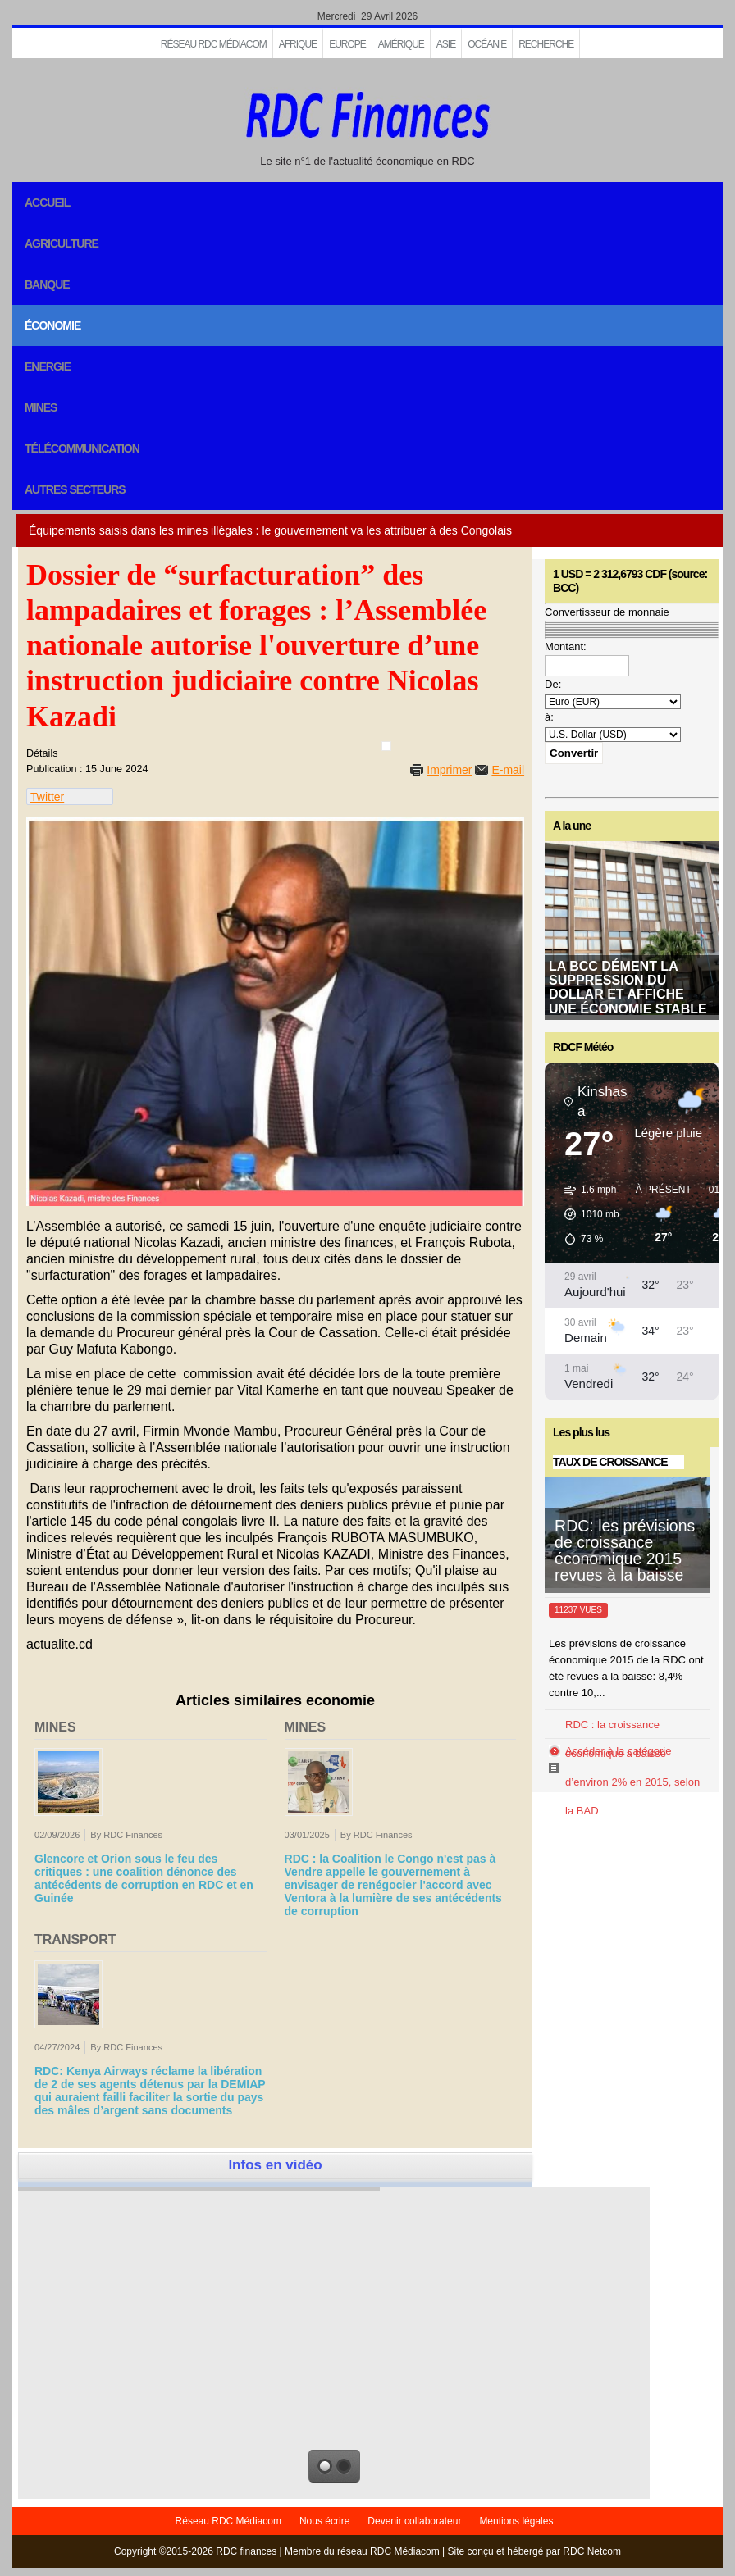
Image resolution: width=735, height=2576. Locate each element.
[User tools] (386, 746)
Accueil (47, 202)
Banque (47, 284)
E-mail (507, 769)
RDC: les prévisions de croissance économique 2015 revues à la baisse (625, 1550)
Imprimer (449, 769)
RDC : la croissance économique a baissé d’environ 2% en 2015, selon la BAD (632, 1767)
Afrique (298, 44)
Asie (445, 44)
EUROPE (347, 44)
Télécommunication (82, 448)
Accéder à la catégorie (618, 1751)
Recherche (545, 44)
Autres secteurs (75, 489)
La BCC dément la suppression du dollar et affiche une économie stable (628, 987)
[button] (586, 1214)
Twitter (47, 796)
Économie (52, 325)
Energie (48, 366)
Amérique (401, 44)
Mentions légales (516, 2521)
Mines (41, 407)
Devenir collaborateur (414, 2521)
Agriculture (61, 243)
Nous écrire (324, 2521)
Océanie (487, 44)
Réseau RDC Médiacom (214, 44)
